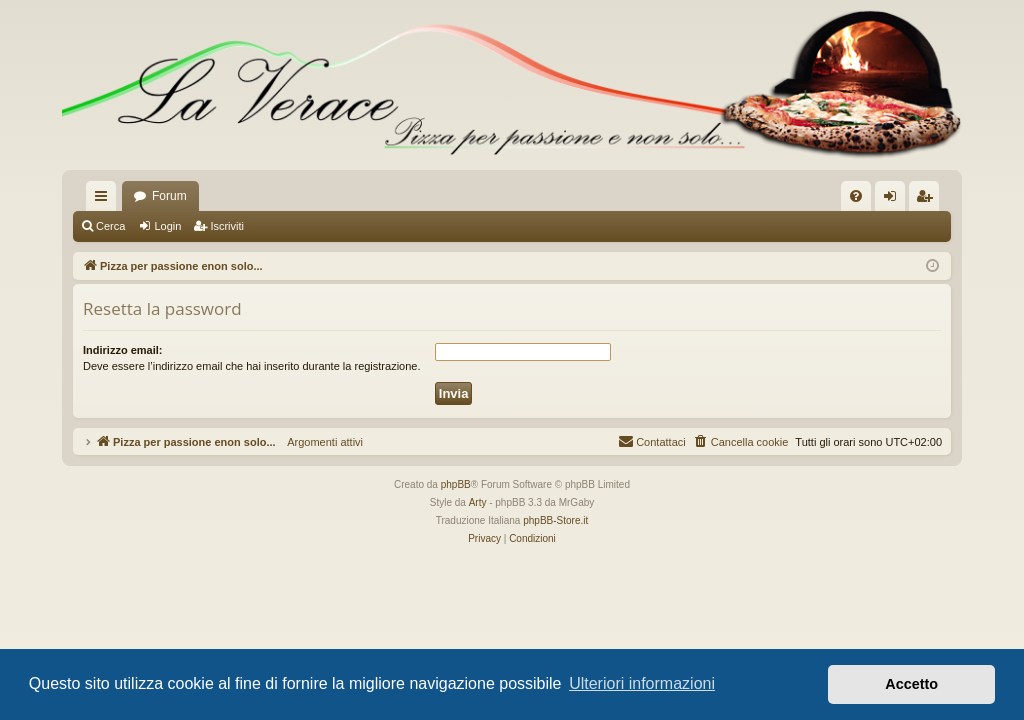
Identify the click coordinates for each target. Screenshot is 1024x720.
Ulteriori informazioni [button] (642, 683)
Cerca (110, 226)
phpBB (456, 484)
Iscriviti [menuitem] (928, 200)
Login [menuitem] (894, 200)
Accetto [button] (911, 684)
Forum (169, 196)
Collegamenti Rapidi (105, 200)
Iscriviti (227, 226)
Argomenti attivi (319, 442)
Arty (478, 502)
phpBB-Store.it (555, 520)
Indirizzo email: (122, 350)
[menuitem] (856, 196)
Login (167, 226)
